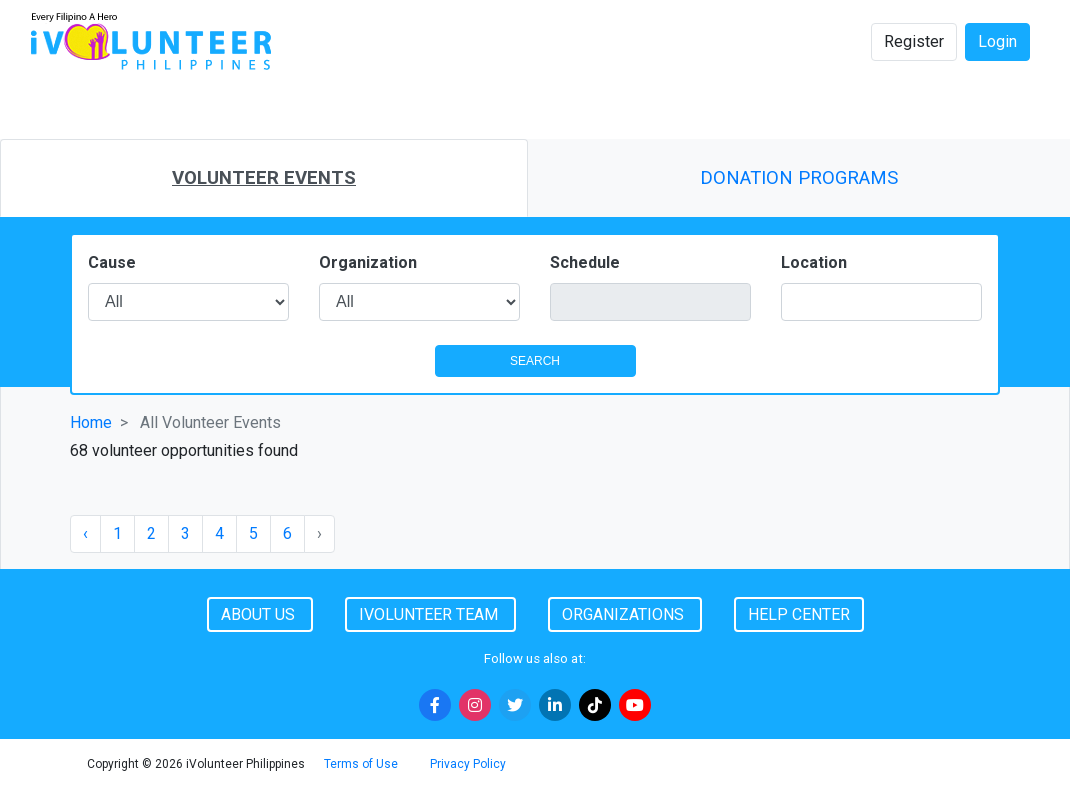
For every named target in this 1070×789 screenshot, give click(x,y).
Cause (112, 262)
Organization (368, 262)
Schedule (585, 262)
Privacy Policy (468, 764)
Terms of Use (361, 764)
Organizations (625, 614)
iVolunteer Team (430, 614)
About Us (260, 614)
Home (91, 422)
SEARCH (535, 361)
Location (814, 262)
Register (914, 41)
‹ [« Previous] (85, 533)
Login (997, 41)
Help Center (799, 614)
